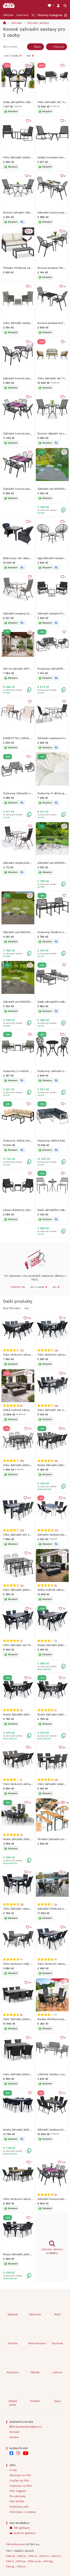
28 (29, 1428)
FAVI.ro (33, 2556)
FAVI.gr (10, 2566)
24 (29, 1802)
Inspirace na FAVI (21, 2485)
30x (22, 1530)
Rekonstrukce (36, 2343)
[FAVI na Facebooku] (11, 2453)
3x (21, 1834)
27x (56, 1530)
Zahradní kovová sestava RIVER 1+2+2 (28, 433)
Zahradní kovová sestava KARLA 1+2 (26, 378)
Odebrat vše (18, 1286)
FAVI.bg (48, 2561)
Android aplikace (24, 2533)
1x (21, 1640)
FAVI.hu (45, 2556)
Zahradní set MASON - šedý (21, 932)
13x (56, 1460)
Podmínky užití (19, 2506)
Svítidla (12, 2343)
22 (29, 1872)
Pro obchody (18, 2496)
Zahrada (16, 22)
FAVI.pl (22, 2556)
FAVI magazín (18, 2490)
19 (64, 1872)
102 (29, 1318)
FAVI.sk (11, 2556)
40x (22, 1460)
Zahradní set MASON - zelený (22, 1001)
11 (30, 1608)
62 (64, 1428)
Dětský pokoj (12, 2403)
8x (56, 1585)
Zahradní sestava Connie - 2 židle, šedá (29, 613)
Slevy (57, 2401)
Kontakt (14, 2431)
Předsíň (35, 2401)
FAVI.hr (56, 2556)
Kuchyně (57, 2343)
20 (29, 1553)
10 (64, 1553)
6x (21, 1405)
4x (21, 1709)
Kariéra (14, 2437)
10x (21, 1585)
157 (29, 1498)
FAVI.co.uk (35, 2561)
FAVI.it (10, 2561)
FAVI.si (21, 2566)
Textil (57, 2314)
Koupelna (12, 2372)
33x (56, 1405)
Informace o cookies (22, 2511)
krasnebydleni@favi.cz (27, 2426)
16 (30, 1373)
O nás (13, 2470)
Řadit (37, 46)
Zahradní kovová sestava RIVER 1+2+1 (27, 488)
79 (64, 1318)
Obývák (35, 2372)
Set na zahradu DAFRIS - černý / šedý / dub (32, 668)
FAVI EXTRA (17, 2501)
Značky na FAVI (19, 2480)
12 (30, 176)
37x (22, 1350)
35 (64, 1608)
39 (64, 1498)
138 (64, 2162)
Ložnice (57, 2372)
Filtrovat (58, 46)
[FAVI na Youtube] (25, 2453)
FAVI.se (21, 2561)
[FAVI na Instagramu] (18, 2453)
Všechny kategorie (49, 15)
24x (56, 1350)
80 (64, 1747)
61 (64, 1373)
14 (30, 65)
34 (29, 1982)
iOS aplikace (21, 2527)
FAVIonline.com (15, 2544)
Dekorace (22, 14)
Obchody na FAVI (20, 2475)
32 (64, 2092)
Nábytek (8, 14)
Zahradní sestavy (38, 22)
